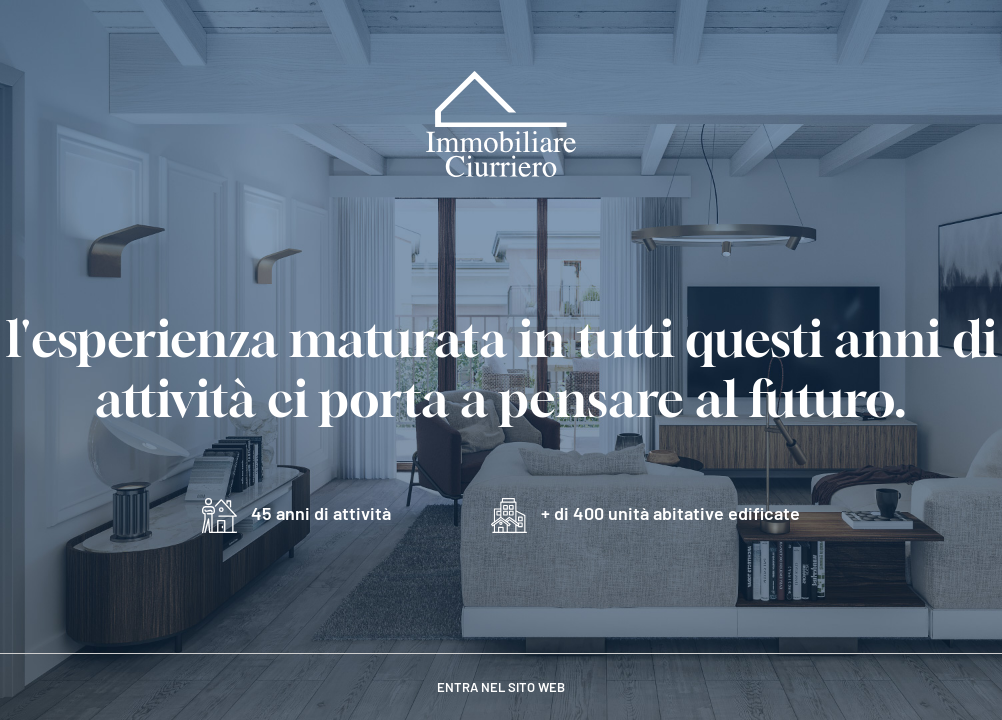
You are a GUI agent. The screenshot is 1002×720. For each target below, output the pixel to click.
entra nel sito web (501, 687)
